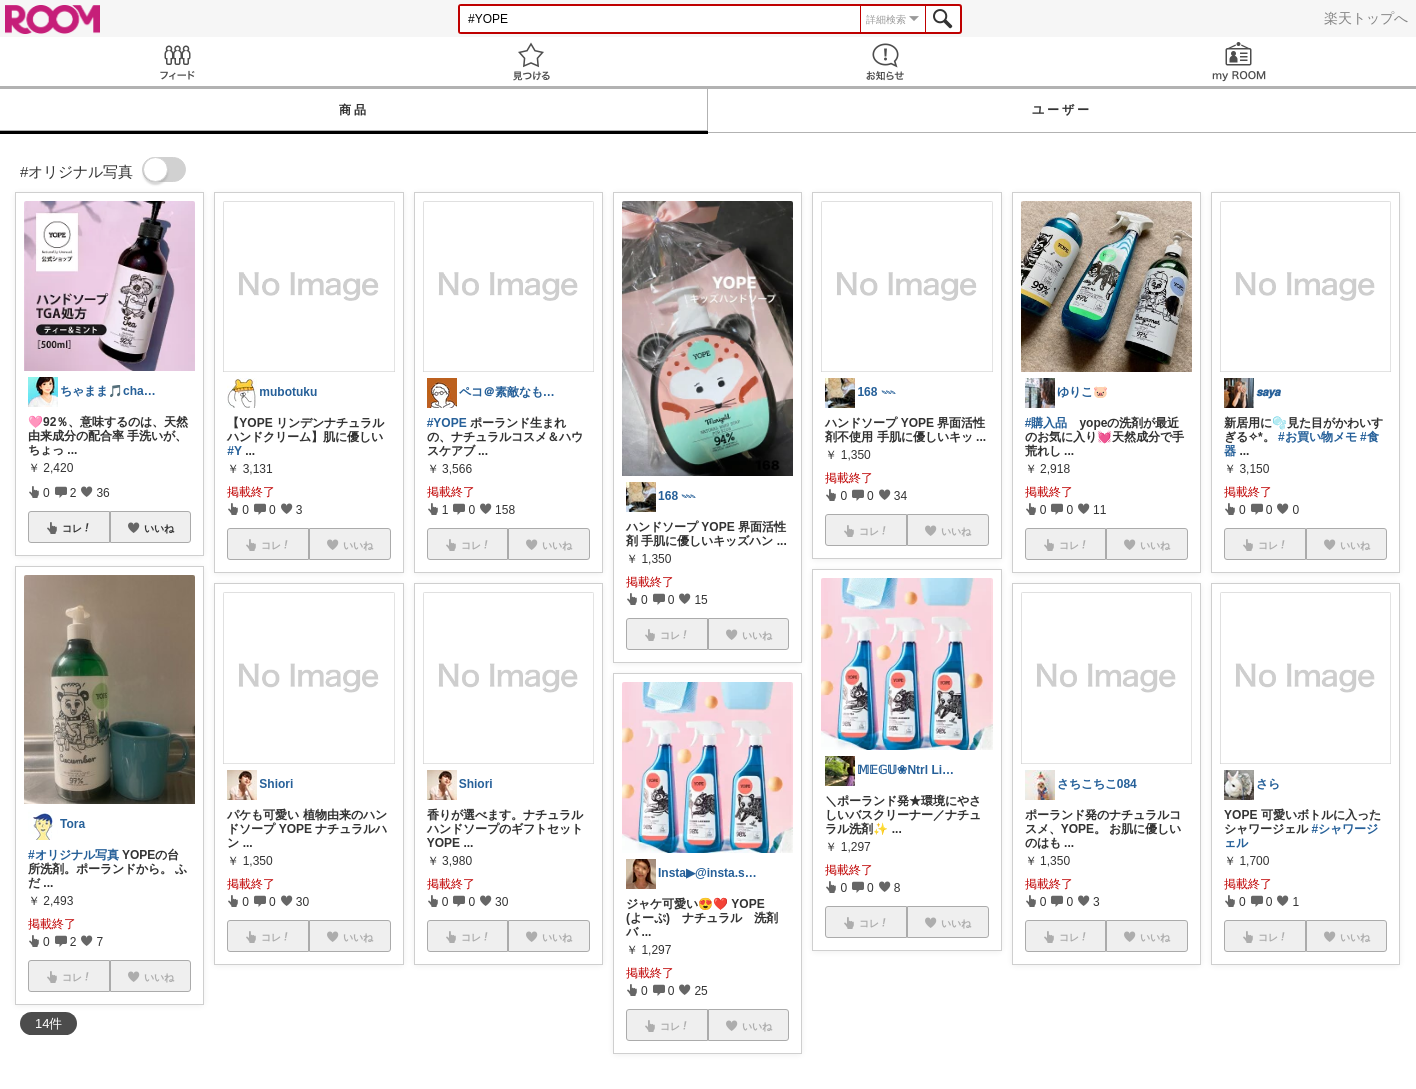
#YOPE (447, 423)
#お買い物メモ (1317, 437)
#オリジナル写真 (73, 855)
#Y (234, 451)
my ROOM (1239, 61)
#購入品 (1046, 423)
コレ (77, 528)
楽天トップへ (1366, 18)
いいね (159, 528)
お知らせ (885, 61)
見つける (531, 61)
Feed (177, 61)
